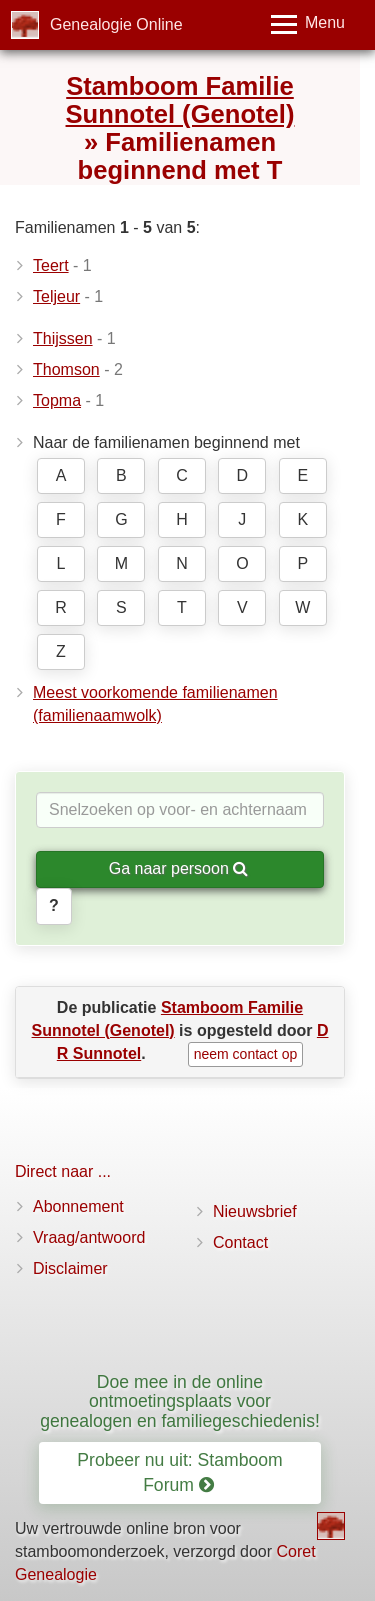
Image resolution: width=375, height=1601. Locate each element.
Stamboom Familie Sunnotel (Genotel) (180, 100)
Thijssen (63, 338)
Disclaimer (70, 1268)
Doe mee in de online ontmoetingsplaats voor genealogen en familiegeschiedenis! (180, 1401)
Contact (240, 1242)
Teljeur (56, 296)
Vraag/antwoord (89, 1237)
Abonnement (78, 1206)
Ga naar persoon (179, 868)
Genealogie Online (116, 24)
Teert (51, 265)
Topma (57, 400)
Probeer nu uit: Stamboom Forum (179, 1472)
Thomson (66, 369)
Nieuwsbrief (255, 1211)
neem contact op (246, 1054)
